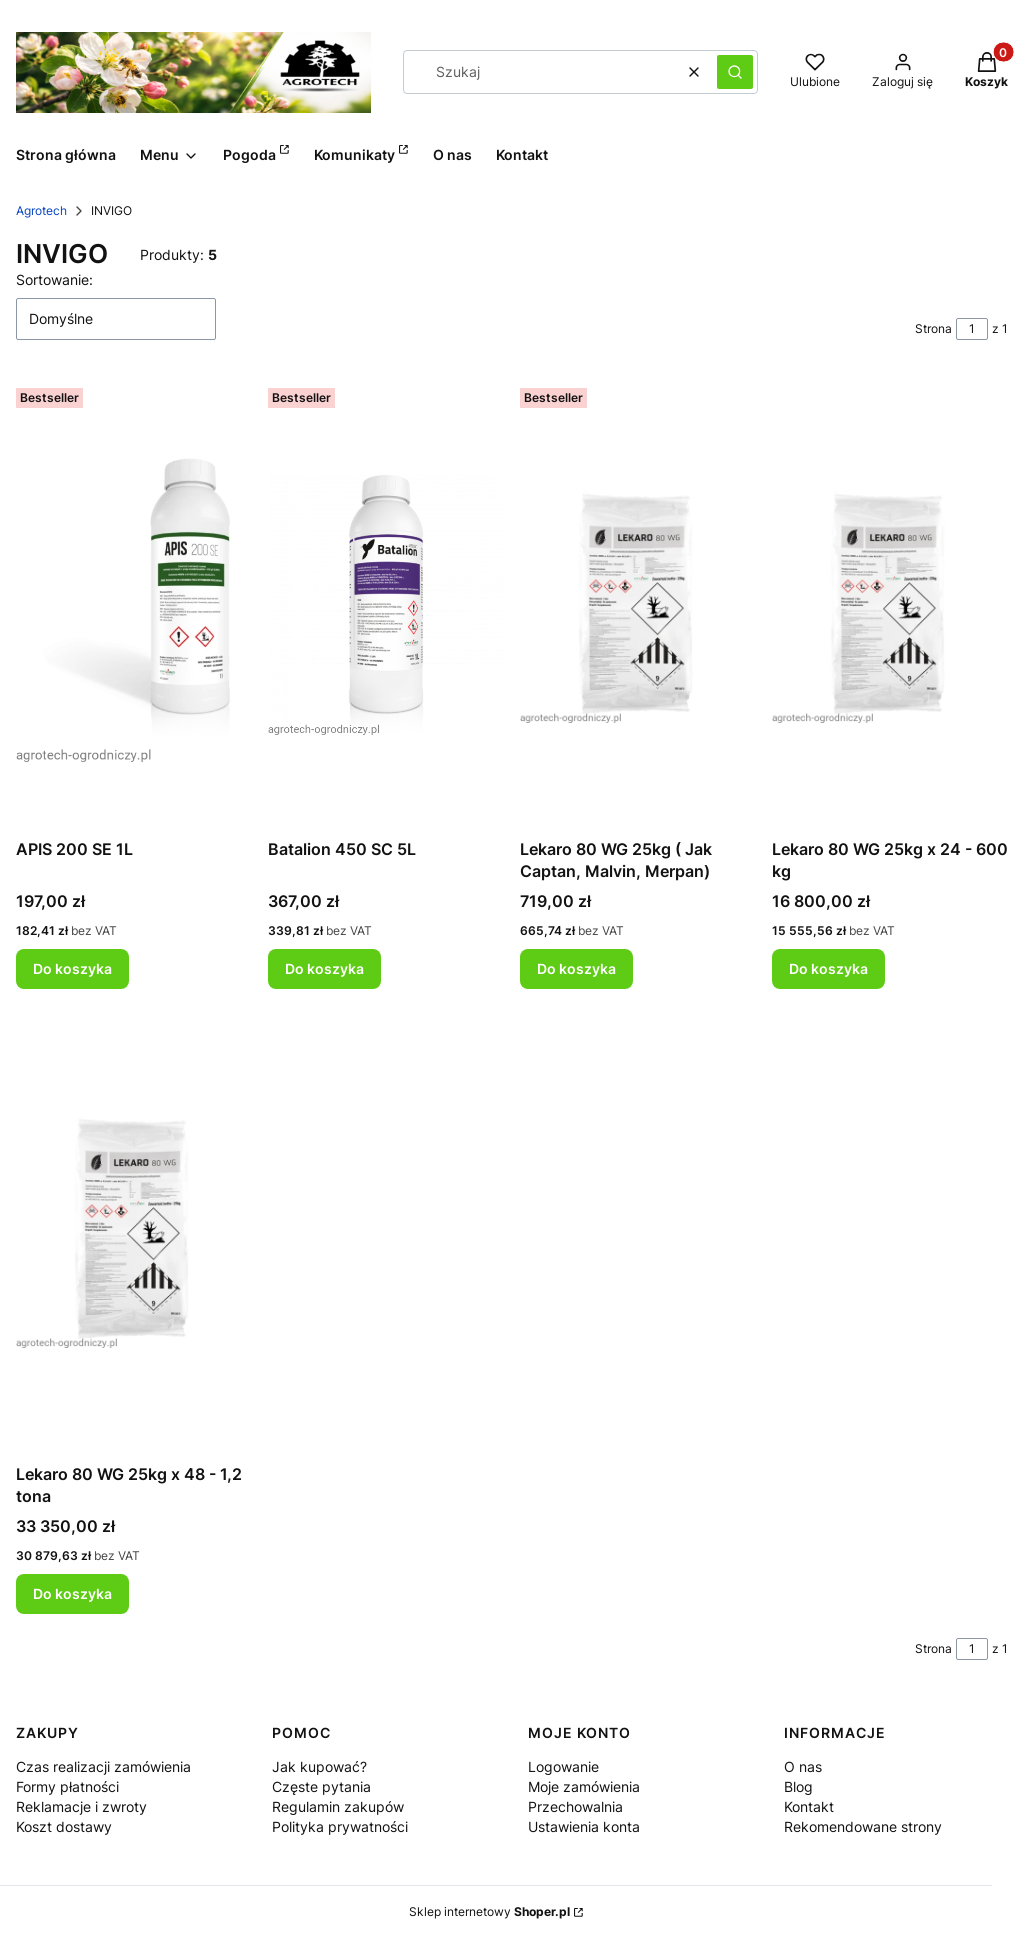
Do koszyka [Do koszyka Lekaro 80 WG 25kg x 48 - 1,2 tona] (72, 1593)
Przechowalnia (575, 1806)
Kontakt (809, 1806)
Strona (933, 328)
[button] (735, 72)
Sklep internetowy (489, 1911)
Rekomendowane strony (863, 1826)
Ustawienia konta (584, 1826)
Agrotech (41, 210)
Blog (798, 1786)
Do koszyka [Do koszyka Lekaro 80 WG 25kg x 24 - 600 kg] (828, 968)
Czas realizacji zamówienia (103, 1766)
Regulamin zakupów (338, 1806)
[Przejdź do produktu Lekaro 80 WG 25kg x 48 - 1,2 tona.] (134, 1230)
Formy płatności (67, 1786)
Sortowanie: (54, 279)
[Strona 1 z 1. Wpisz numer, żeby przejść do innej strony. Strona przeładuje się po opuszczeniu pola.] (972, 329)
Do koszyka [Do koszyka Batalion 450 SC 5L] (324, 968)
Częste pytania (321, 1786)
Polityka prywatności (340, 1826)
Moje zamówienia (584, 1786)
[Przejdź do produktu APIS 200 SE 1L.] (134, 605)
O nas (803, 1766)
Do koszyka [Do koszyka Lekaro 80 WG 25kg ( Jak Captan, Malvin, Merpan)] (576, 968)
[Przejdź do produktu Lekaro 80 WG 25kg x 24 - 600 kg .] (890, 605)
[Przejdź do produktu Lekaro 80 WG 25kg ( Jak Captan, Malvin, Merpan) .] (638, 605)
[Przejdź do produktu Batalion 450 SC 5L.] (386, 605)
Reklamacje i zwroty (81, 1806)
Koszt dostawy (64, 1826)
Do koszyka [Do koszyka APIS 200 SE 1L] (72, 968)
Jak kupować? (319, 1766)
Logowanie (563, 1766)
